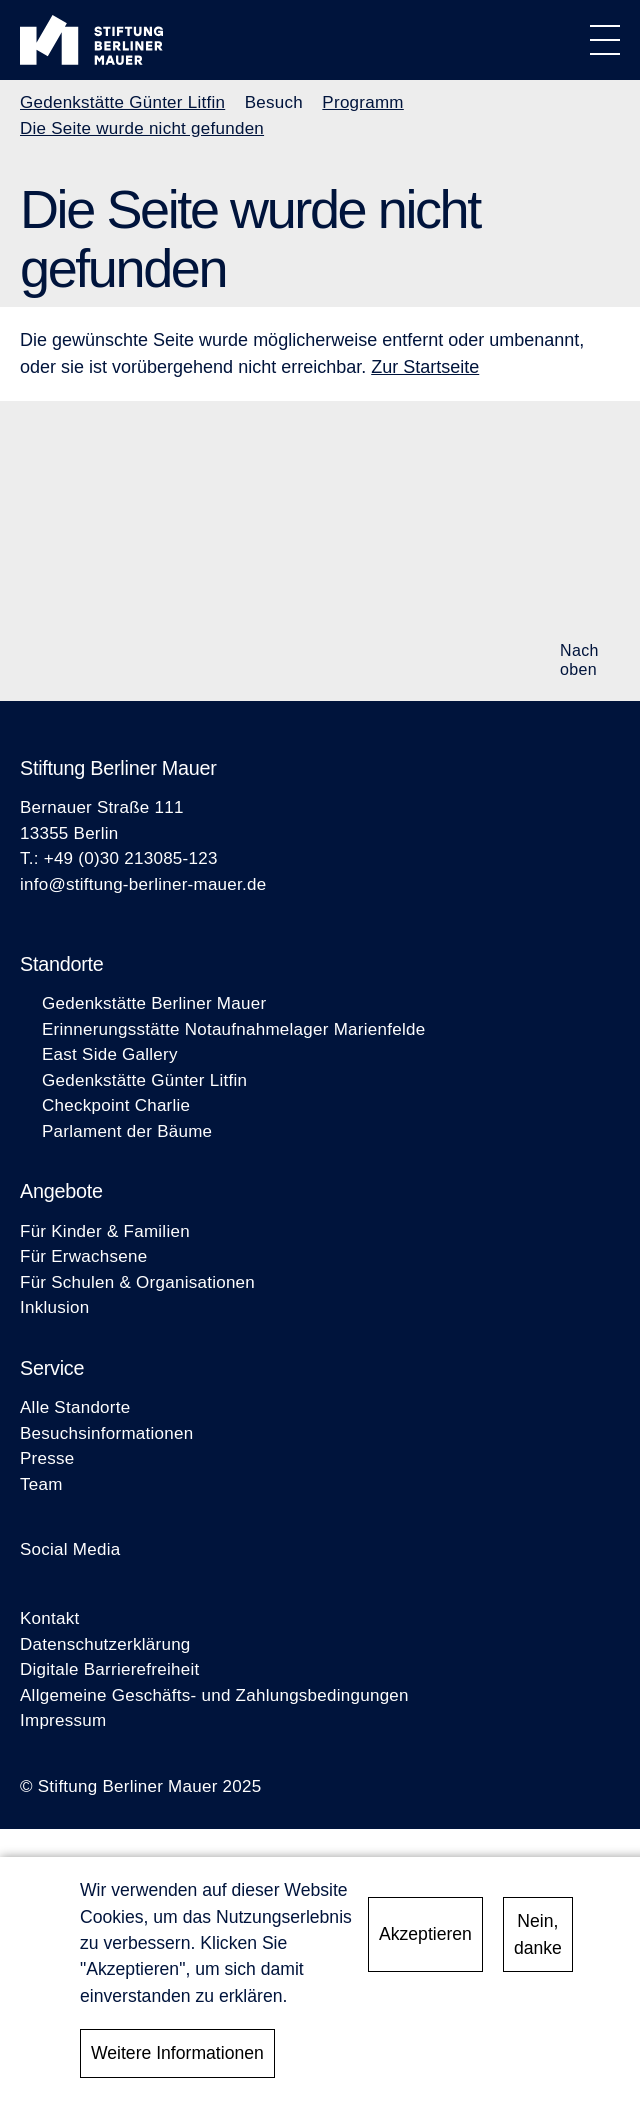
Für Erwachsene (83, 1256)
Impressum (63, 1720)
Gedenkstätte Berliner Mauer (154, 1003)
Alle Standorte (75, 1407)
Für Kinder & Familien (105, 1231)
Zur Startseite (425, 367)
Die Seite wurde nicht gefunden (142, 128)
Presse (47, 1458)
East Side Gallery (110, 1054)
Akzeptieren (425, 1939)
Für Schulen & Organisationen (137, 1282)
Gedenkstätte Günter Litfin (122, 102)
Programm (362, 102)
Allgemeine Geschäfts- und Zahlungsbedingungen (214, 1695)
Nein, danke (538, 1939)
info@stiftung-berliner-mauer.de (143, 884)
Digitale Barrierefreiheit (109, 1669)
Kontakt (49, 1618)
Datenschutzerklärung (105, 1644)
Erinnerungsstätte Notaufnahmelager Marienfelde (233, 1029)
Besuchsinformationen (106, 1433)
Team (41, 1484)
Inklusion (54, 1307)
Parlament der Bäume (127, 1131)
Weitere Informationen (177, 2058)
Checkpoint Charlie (116, 1105)
